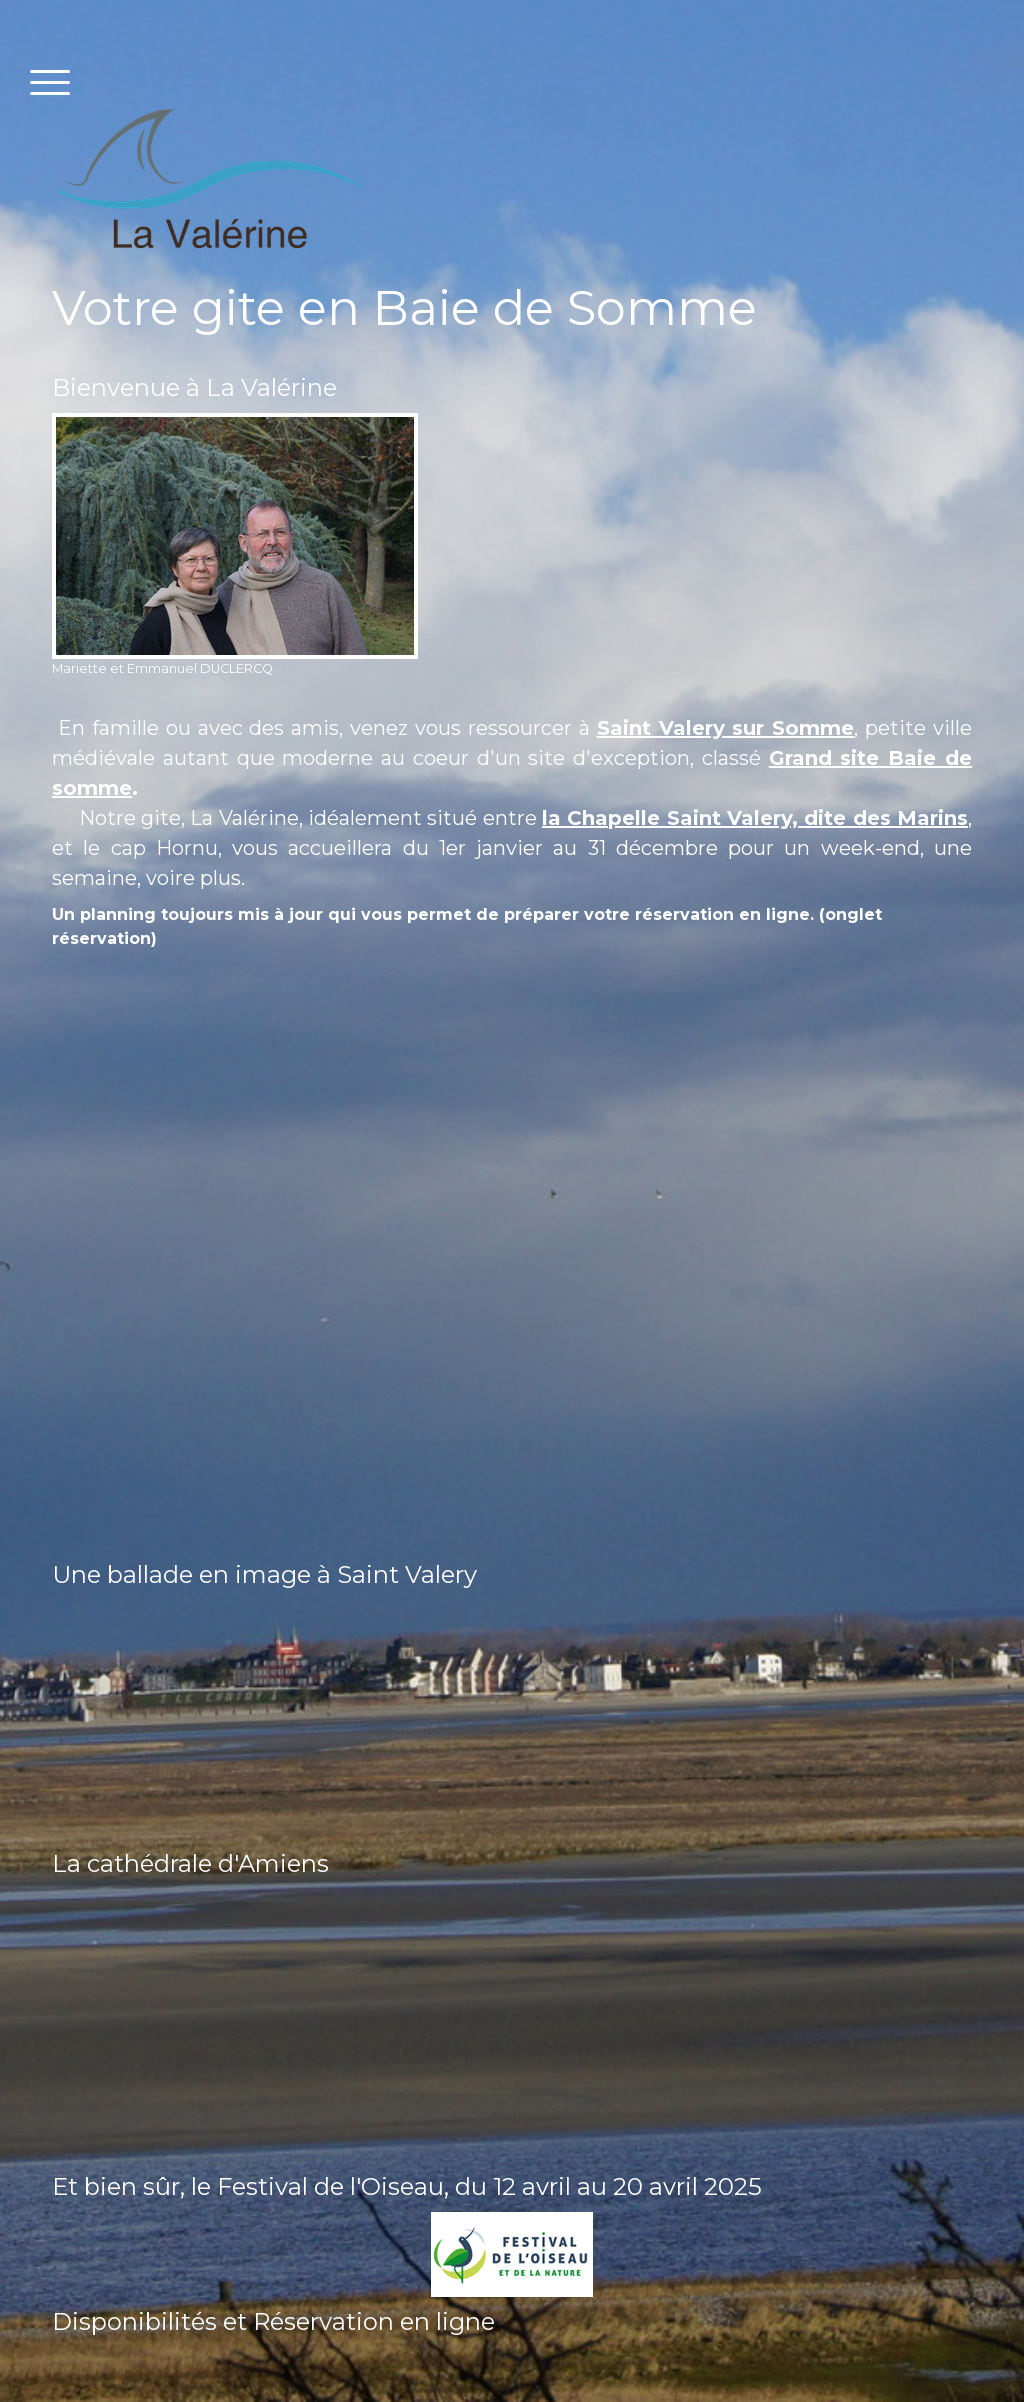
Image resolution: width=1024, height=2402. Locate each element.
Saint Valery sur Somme (726, 728)
